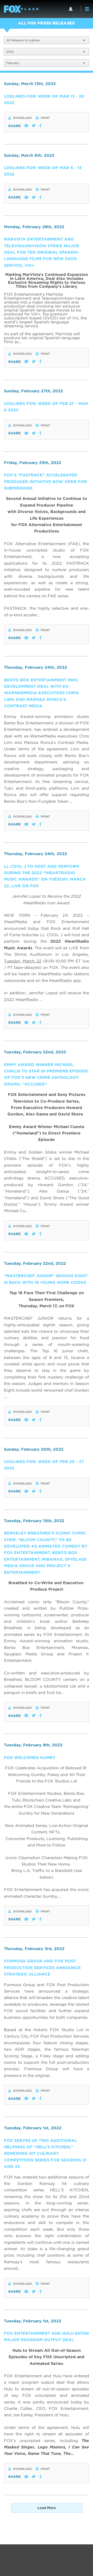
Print (43, 118)
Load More (46, 2508)
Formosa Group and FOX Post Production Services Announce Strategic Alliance (42, 1967)
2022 (45, 51)
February (45, 63)
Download (20, 118)
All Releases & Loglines (45, 40)
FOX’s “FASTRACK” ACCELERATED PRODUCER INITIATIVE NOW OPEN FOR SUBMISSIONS (45, 481)
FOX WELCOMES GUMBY (29, 1757)
